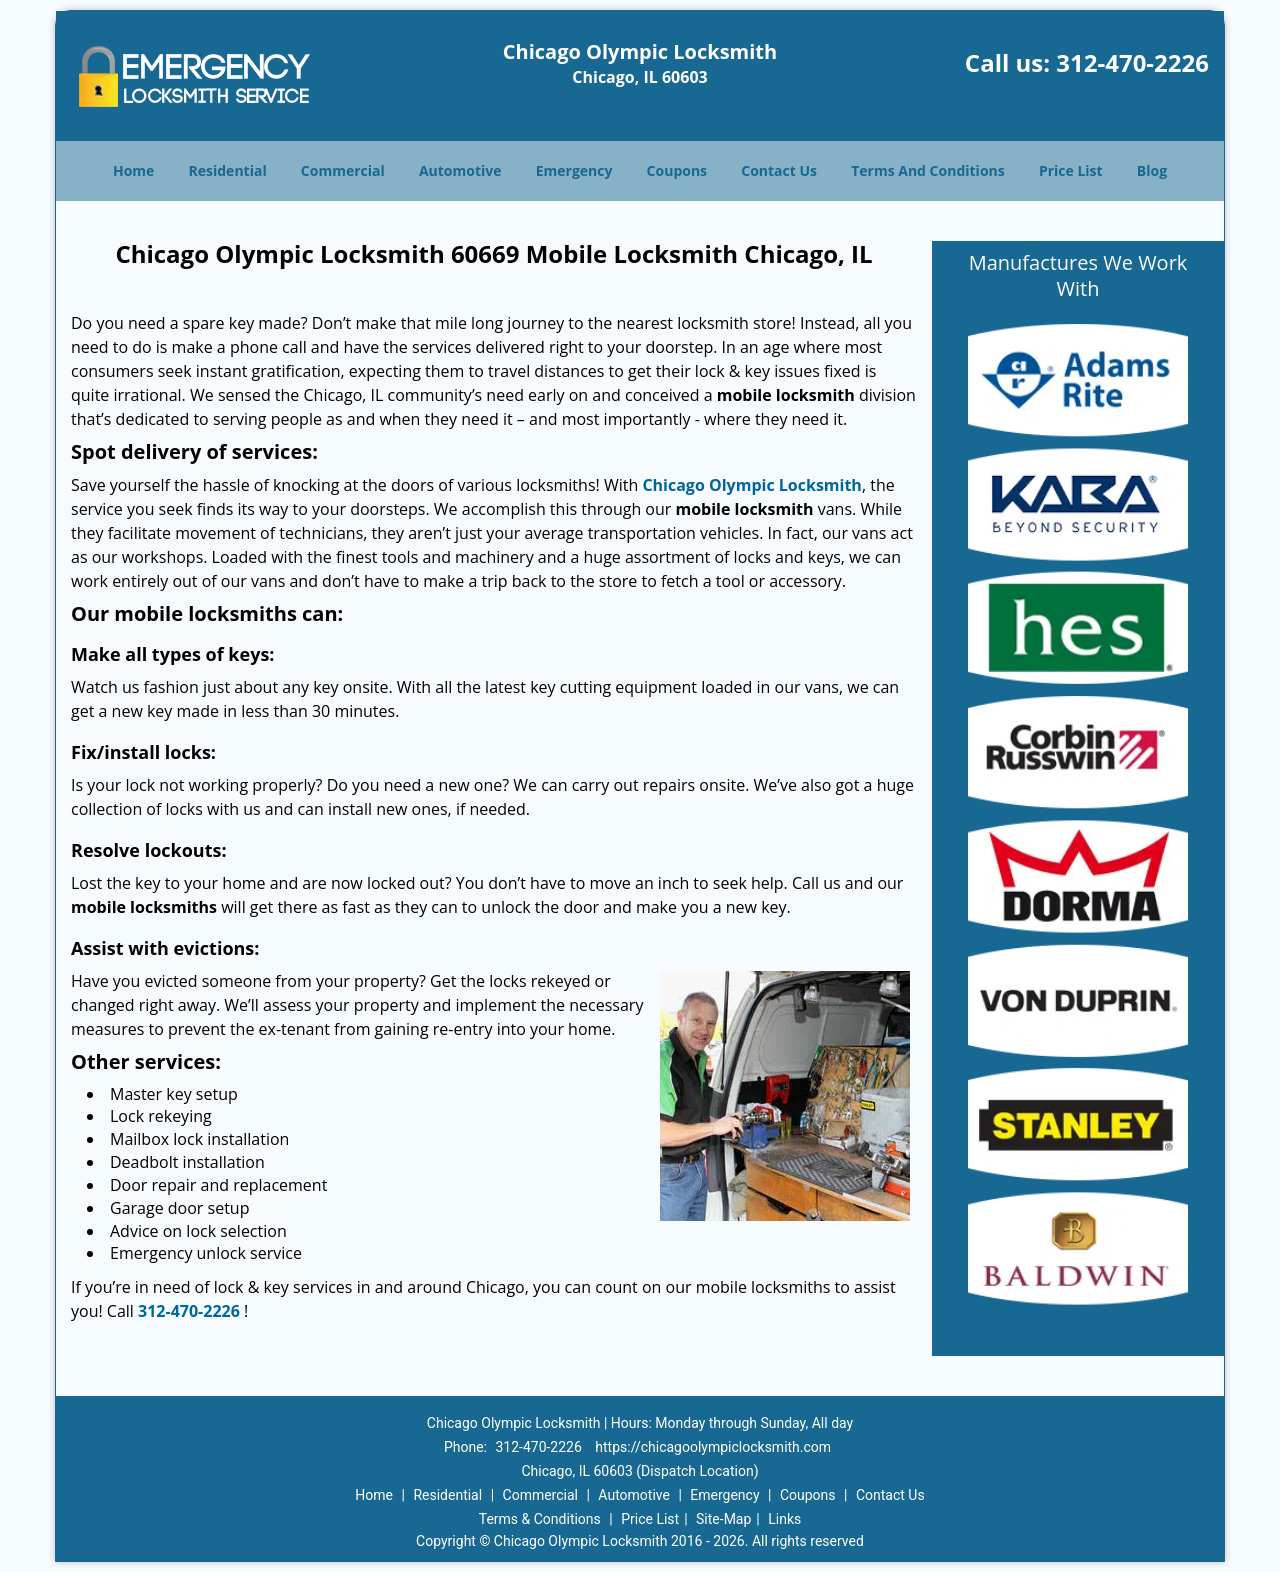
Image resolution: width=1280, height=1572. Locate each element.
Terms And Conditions (928, 170)
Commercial (343, 170)
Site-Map (723, 1519)
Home (133, 170)
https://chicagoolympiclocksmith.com (713, 1447)
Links (784, 1519)
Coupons (677, 170)
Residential (228, 170)
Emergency (574, 170)
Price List (1071, 170)
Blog (1152, 170)
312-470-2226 (1132, 62)
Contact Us (779, 170)
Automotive (460, 170)
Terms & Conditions (540, 1519)
